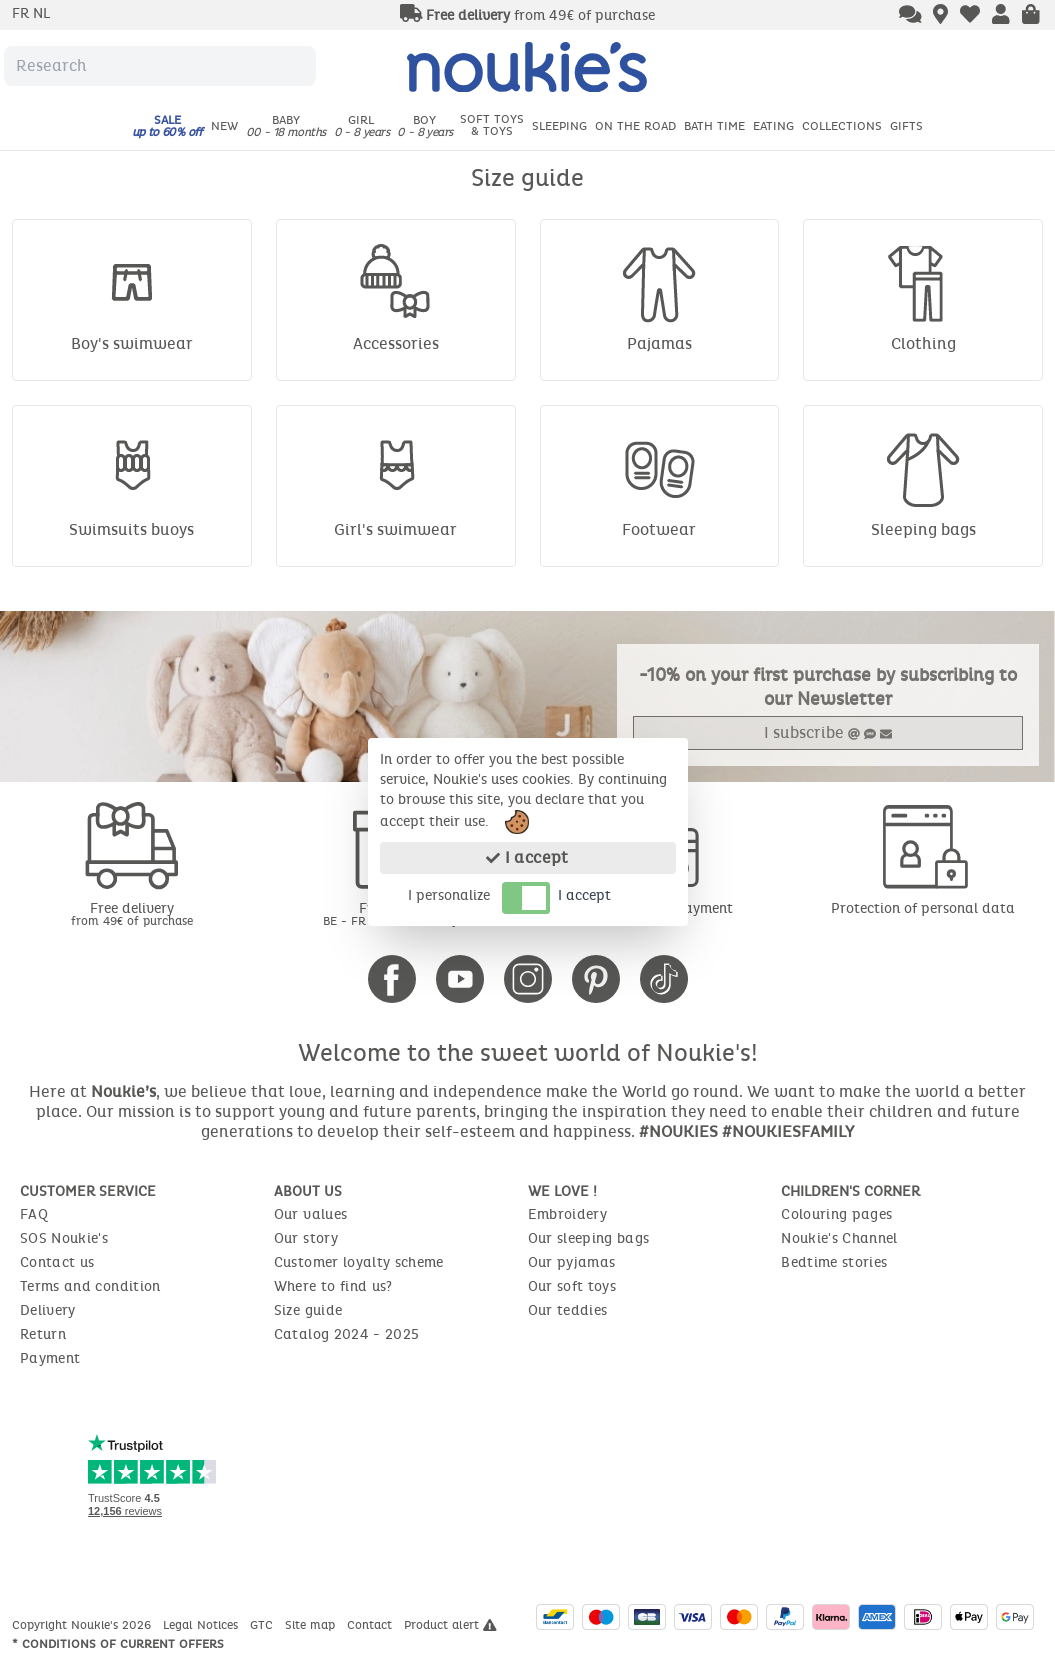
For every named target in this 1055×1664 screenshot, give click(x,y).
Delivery (48, 1310)
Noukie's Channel (839, 1238)
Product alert (450, 1625)
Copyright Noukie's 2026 (83, 1625)
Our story (306, 1238)
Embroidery (568, 1214)
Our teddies (568, 1310)
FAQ (34, 1214)
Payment (50, 1358)
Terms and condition (90, 1286)
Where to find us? (333, 1286)
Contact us (57, 1262)
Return (43, 1334)
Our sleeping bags (589, 1238)
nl (41, 13)
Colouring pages (836, 1214)
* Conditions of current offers (118, 1644)
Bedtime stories (834, 1262)
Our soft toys (572, 1286)
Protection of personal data (923, 908)
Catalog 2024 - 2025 (347, 1334)
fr (22, 13)
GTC (263, 1625)
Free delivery (132, 913)
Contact (371, 1625)
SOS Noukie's (64, 1238)
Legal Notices (202, 1625)
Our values (311, 1214)
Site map (312, 1625)
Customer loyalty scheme (359, 1262)
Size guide (308, 1310)
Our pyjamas (572, 1262)
